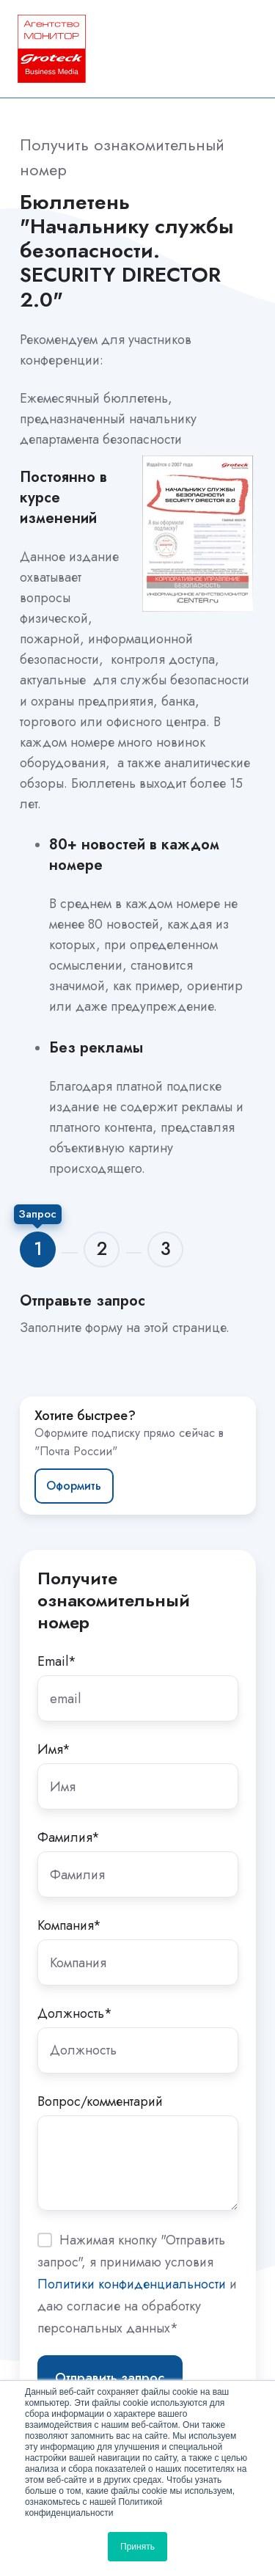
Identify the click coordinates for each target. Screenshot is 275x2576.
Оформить (73, 1485)
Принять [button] (137, 2547)
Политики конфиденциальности (131, 2284)
